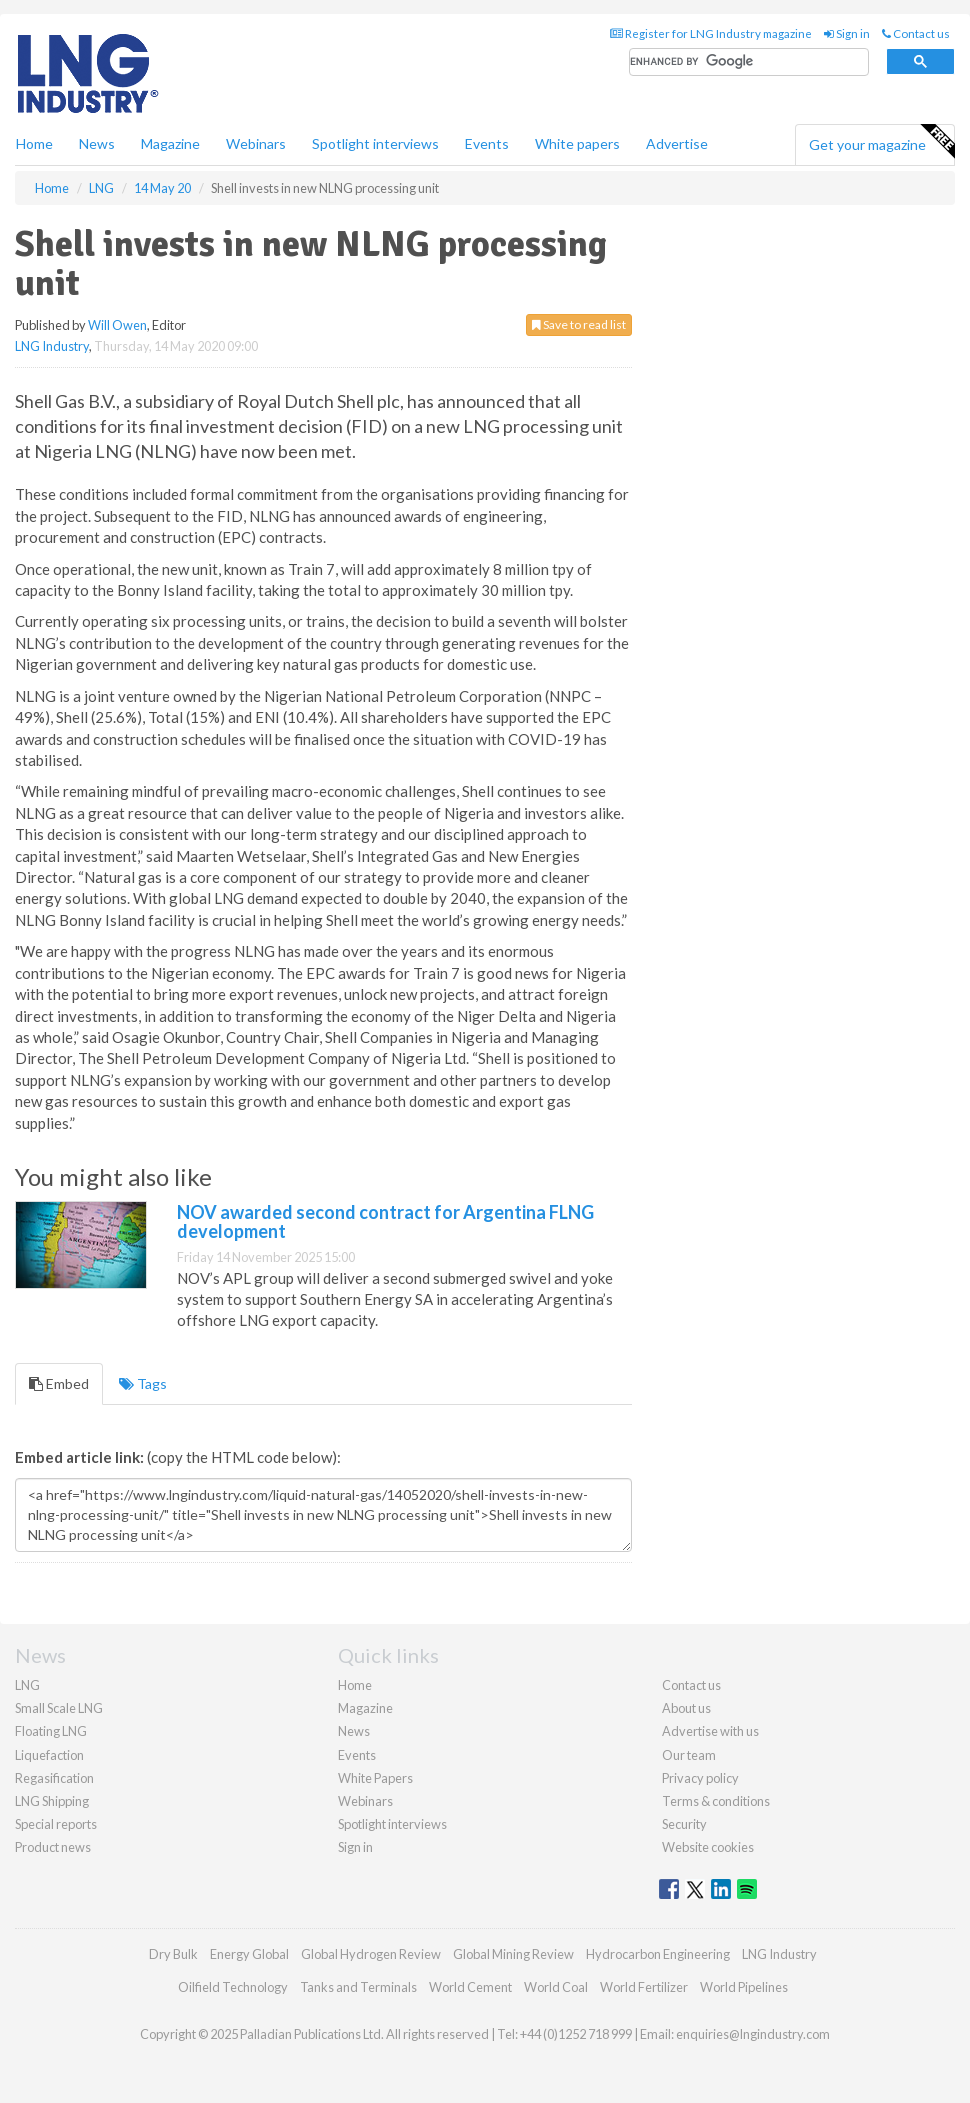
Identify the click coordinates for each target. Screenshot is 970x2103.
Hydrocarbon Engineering (658, 1954)
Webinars (256, 143)
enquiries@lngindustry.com (753, 2034)
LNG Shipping (52, 1801)
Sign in (847, 33)
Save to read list (579, 324)
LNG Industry (52, 346)
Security (684, 1824)
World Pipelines (744, 1987)
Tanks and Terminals (358, 1987)
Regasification (54, 1778)
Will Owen (117, 325)
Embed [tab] (59, 1383)
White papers (577, 143)
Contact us (916, 33)
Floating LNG (51, 1731)
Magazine (170, 143)
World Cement (470, 1987)
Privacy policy (700, 1778)
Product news (53, 1847)
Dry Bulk (173, 1954)
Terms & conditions (716, 1801)
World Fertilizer (644, 1987)
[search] (749, 62)
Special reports (56, 1824)
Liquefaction (49, 1755)
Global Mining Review (513, 1954)
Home (34, 143)
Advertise (677, 143)
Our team (689, 1755)
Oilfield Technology (233, 1987)
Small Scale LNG (59, 1708)
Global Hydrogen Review (371, 1954)
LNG (27, 1685)
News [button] (97, 143)
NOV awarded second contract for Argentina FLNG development (385, 1222)
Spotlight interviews (375, 143)
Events (487, 143)
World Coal (556, 1987)
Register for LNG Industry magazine (711, 33)
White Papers (375, 1778)
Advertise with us (710, 1731)
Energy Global (249, 1954)
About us (686, 1708)
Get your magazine (881, 142)
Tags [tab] (143, 1383)
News (354, 1731)
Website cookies (708, 1847)
